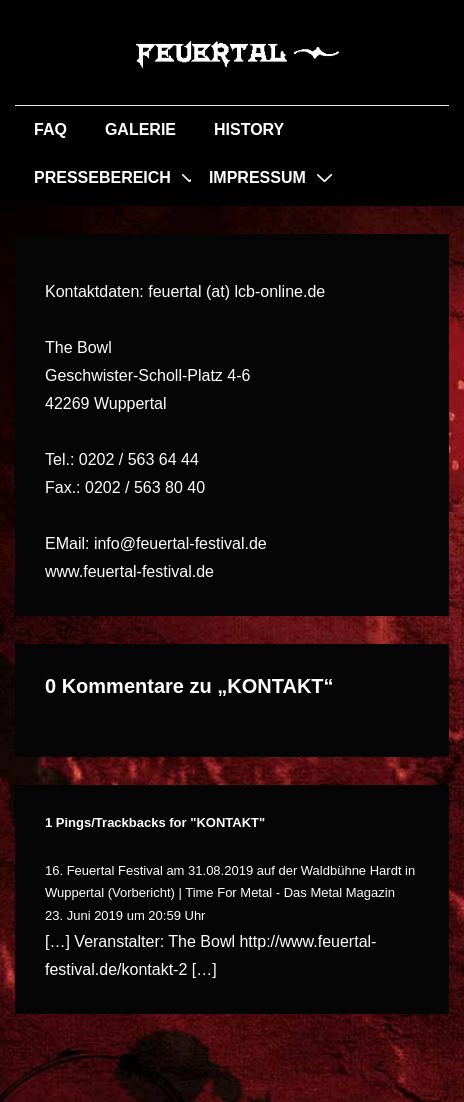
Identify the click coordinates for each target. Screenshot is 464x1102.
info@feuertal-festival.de (180, 543)
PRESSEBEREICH (102, 177)
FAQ (50, 129)
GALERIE (140, 129)
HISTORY (249, 129)
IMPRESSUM (257, 177)
